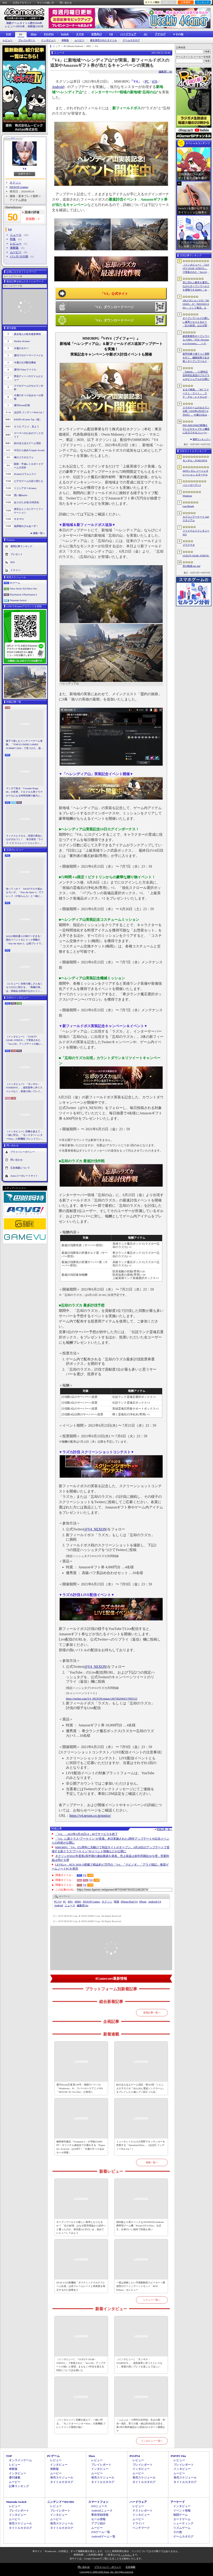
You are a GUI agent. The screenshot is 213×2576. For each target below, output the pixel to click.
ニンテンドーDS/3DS (60, 2502)
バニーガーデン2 (192, 485)
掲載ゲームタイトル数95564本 (24, 23)
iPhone (142, 1901)
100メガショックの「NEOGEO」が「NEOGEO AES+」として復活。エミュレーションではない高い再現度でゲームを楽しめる (196, 304)
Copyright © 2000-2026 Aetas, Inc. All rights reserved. (106, 2571)
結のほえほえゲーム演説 (27, 443)
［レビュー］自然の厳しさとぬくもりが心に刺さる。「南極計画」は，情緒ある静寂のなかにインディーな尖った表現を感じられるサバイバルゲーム (24, 987)
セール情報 (98, 2519)
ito (82, 1905)
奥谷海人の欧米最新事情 (27, 334)
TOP (8, 34)
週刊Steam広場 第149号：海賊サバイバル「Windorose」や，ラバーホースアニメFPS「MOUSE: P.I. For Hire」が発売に (79, 2088)
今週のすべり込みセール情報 (28, 397)
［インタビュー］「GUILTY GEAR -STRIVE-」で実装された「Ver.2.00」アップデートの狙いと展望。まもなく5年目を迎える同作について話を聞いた (24, 1040)
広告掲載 (130, 2567)
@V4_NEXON (95, 1529)
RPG (70, 1901)
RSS (5, 2)
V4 (24, 168)
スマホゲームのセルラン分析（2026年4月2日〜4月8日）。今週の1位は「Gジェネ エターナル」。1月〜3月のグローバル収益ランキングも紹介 (196, 411)
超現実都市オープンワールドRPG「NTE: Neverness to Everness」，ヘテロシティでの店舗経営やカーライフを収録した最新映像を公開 (196, 340)
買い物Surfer (21, 495)
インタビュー (48, 40)
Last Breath (188, 506)
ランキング (203, 2)
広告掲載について (20, 1167)
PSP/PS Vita (178, 2456)
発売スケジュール (61, 2477)
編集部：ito (165, 71)
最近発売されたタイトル (103, 40)
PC (21, 34)
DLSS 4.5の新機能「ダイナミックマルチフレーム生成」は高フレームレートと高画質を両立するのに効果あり (80, 2286)
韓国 (116, 1901)
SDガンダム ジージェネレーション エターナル (195, 472)
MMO (78, 1901)
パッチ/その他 (19, 256)
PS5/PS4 (48, 34)
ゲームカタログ (131, 40)
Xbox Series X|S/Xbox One (23, 588)
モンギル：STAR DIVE (195, 460)
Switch (65, 34)
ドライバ (15, 570)
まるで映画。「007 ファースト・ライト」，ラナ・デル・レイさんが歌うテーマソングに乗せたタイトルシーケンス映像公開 (196, 393)
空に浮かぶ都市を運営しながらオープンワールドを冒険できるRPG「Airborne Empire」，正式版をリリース (196, 286)
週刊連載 (14, 2477)
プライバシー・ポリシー (107, 2567)
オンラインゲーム (20, 2460)
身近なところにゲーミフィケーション (28, 511)
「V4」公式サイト (114, 293)
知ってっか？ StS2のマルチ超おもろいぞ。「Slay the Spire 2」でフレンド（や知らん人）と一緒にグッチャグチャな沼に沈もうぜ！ (24, 892)
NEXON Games (19, 187)
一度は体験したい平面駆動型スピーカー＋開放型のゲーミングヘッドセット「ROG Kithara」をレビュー (140, 2286)
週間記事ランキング (21, 546)
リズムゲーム (182, 2527)
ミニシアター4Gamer (25, 488)
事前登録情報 (99, 2514)
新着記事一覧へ (151, 2012)
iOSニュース (99, 2506)
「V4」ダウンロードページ (113, 307)
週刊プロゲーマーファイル (28, 355)
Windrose (187, 495)
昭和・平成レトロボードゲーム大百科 (28, 466)
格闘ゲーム (180, 2514)
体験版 (65, 40)
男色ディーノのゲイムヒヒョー (28, 378)
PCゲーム (15, 582)
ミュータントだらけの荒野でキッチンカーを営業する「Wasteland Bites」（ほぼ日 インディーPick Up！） (140, 2145)
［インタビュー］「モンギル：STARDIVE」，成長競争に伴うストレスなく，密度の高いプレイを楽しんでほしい (24, 1088)
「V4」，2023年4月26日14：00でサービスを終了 (86, 1834)
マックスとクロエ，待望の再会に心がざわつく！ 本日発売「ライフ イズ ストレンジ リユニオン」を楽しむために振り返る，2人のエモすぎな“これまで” (24, 839)
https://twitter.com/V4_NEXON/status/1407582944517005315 (101, 1698)
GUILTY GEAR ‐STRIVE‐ (196, 555)
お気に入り (169, 2)
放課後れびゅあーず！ (26, 526)
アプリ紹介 (98, 2523)
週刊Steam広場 (22, 405)
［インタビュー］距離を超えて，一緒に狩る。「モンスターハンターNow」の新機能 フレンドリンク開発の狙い (24, 1135)
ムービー (79, 40)
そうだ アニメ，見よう (26, 426)
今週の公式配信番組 (25, 362)
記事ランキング (19, 2486)
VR (111, 34)
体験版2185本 (35, 26)
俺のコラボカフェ (24, 457)
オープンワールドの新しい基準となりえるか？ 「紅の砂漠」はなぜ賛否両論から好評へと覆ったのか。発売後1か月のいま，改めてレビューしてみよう (81, 2227)
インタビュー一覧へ (152, 2440)
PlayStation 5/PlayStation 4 (23, 594)
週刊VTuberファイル (25, 369)
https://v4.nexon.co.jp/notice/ (90, 1815)
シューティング (183, 2523)
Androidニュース (101, 2510)
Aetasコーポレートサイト (24, 1175)
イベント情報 (182, 2510)
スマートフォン (98, 2502)
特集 (13, 239)
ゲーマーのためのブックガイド (28, 435)
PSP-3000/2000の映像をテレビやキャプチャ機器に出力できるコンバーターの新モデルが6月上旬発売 (196, 429)
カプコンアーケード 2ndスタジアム (196, 518)
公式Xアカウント (22, 2)
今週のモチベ (21, 348)
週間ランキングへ (201, 439)
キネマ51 (19, 519)
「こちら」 (126, 2554)
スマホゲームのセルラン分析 (28, 387)
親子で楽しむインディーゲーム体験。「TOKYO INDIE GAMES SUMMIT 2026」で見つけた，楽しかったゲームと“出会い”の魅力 (24, 744)
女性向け (96, 34)
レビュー (7, 40)
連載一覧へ (39, 533)
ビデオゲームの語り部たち (28, 481)
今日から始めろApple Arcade (29, 450)
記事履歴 (186, 2)
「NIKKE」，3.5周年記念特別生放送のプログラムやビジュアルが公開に (196, 375)
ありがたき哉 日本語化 (26, 502)
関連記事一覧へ (164, 1829)
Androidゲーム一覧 (103, 2536)
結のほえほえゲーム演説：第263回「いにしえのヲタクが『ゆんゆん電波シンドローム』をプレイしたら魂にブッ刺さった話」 (140, 2088)
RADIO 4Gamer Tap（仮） (28, 419)
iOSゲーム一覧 (100, 2532)
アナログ (160, 34)
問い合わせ (66, 2)
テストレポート (142, 2510)
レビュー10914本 (15, 26)
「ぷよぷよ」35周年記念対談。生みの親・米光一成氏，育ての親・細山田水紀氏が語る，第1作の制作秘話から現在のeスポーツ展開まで (140, 2425)
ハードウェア (128, 34)
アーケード (177, 2502)
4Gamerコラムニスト (25, 474)
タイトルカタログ (61, 2482)
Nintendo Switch (18, 600)
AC (145, 34)
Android (58, 87)
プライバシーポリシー (22, 1151)
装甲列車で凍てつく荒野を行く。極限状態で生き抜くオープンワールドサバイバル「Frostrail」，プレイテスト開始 (196, 357)
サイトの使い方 (45, 2)
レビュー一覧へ (151, 2299)
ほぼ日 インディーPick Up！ (29, 412)
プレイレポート (26, 40)
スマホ (80, 34)
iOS (155, 81)
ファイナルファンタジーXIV (196, 532)
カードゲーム (182, 2519)
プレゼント (16, 554)
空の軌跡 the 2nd (191, 566)
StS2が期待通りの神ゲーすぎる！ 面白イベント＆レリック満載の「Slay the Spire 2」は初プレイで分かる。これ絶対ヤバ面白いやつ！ (25, 940)
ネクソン (15, 182)
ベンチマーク (141, 2527)
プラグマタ (189, 545)
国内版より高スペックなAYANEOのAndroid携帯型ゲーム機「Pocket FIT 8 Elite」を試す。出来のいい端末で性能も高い (140, 2226)
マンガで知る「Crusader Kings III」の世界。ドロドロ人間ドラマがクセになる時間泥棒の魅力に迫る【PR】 (24, 792)
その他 (177, 2532)
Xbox (33, 34)
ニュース (16, 235)
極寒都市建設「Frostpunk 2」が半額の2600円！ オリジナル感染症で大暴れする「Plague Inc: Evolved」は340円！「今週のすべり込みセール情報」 (80, 2147)
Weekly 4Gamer (22, 341)
